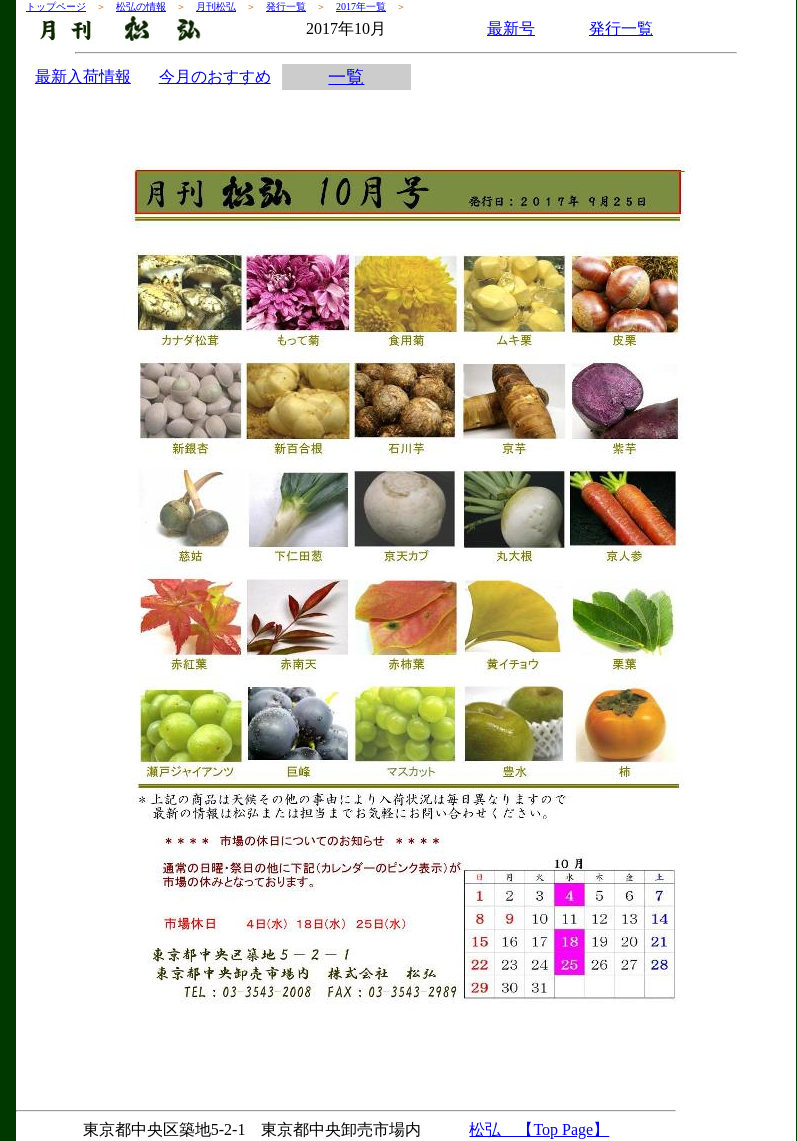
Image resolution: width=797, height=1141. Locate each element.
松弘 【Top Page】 (539, 1129)
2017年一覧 (361, 6)
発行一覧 (286, 6)
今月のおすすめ (215, 76)
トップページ (56, 6)
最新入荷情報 (83, 76)
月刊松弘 (216, 6)
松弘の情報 (141, 6)
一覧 (346, 77)
